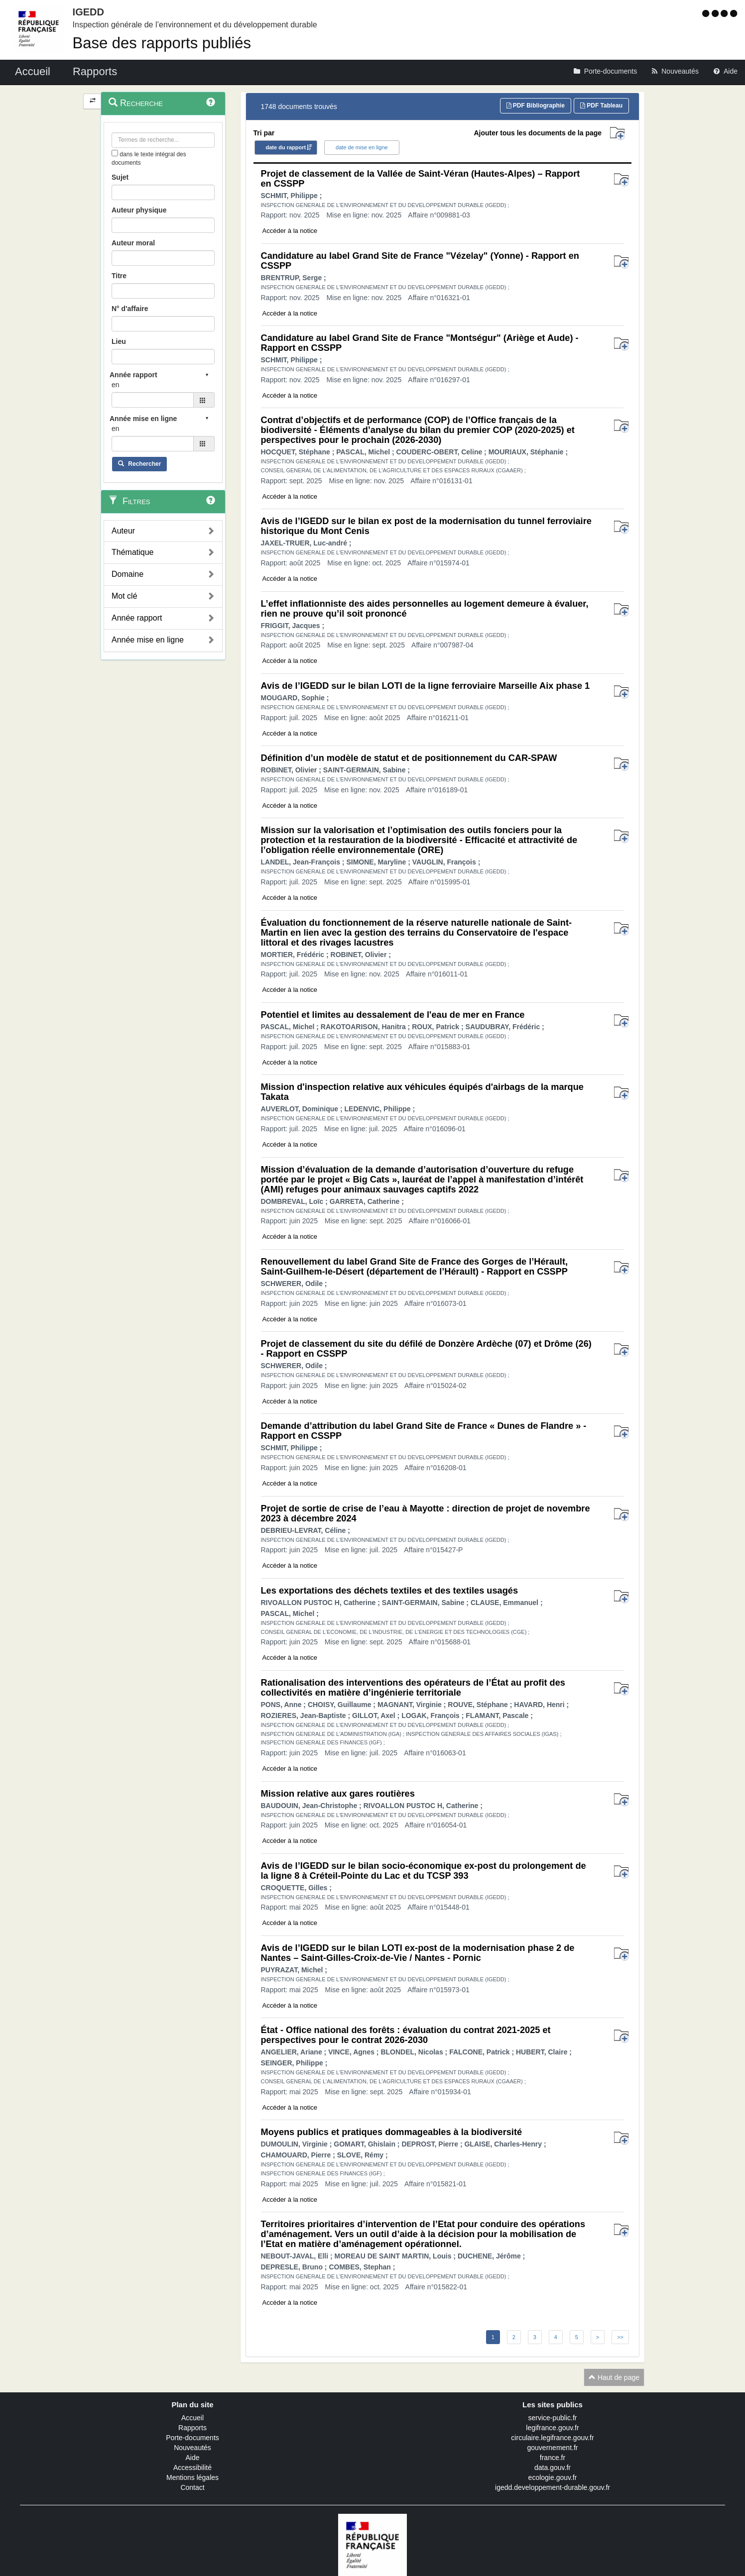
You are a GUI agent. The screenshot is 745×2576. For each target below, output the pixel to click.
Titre (119, 276)
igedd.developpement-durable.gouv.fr (552, 2487)
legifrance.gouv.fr (552, 2428)
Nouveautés (192, 2448)
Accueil (192, 2418)
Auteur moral (133, 243)
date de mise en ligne (362, 147)
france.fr (552, 2458)
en (116, 385)
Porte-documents (192, 2438)
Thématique (133, 552)
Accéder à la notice (290, 230)
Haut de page (614, 2377)
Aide (192, 2458)
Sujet (120, 177)
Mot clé (124, 596)
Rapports (192, 2428)
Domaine (127, 574)
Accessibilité (192, 2467)
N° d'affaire (130, 309)
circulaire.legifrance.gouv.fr (552, 2438)
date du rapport (286, 147)
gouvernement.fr (552, 2448)
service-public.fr (552, 2418)
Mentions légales (192, 2477)
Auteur (123, 531)
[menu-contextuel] (115, 153)
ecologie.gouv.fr (552, 2477)
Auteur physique (139, 210)
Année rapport (137, 618)
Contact (192, 2487)
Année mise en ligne (148, 640)
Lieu (119, 341)
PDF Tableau (601, 105)
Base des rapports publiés (162, 43)
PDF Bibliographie (535, 105)
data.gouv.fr (552, 2467)
